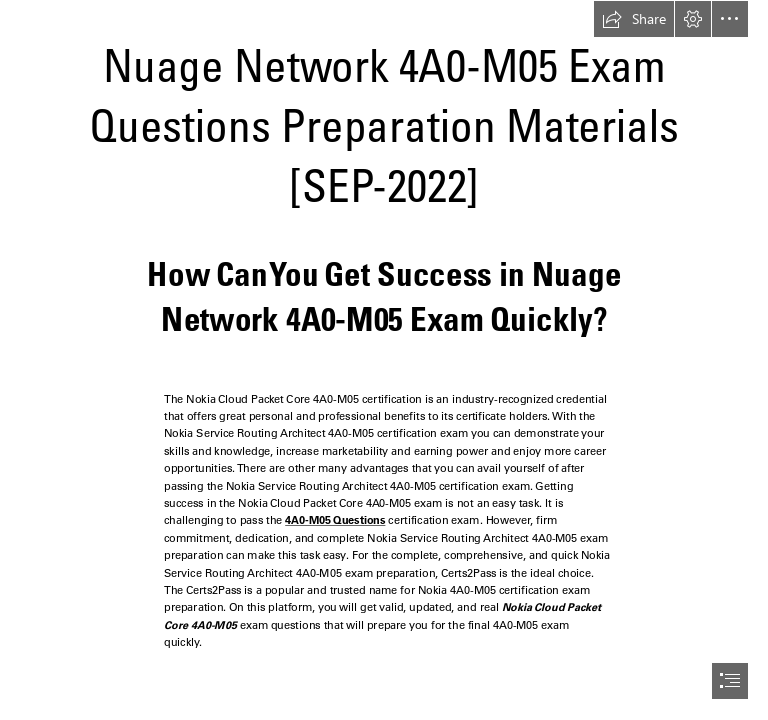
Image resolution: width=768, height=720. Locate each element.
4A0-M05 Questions (335, 521)
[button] (634, 19)
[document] (384, 360)
